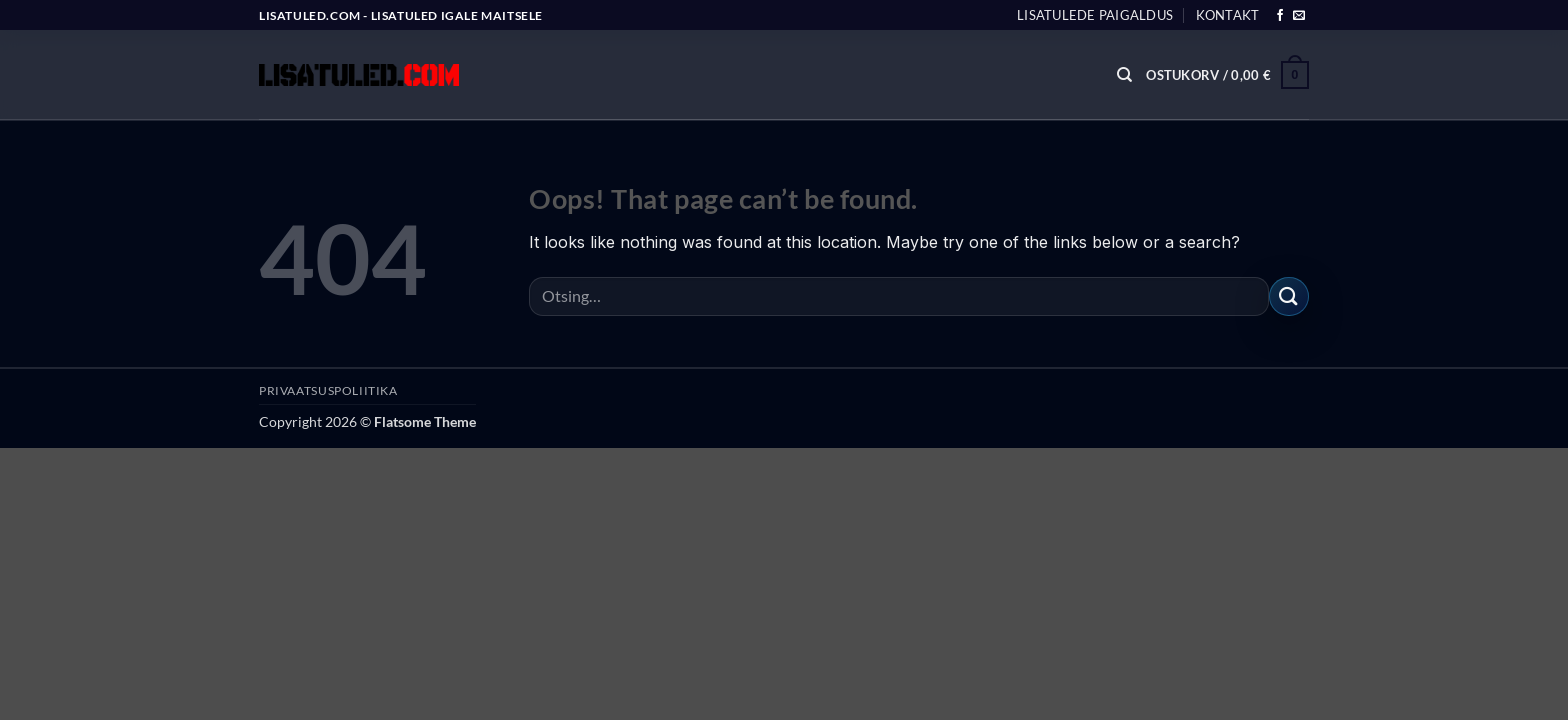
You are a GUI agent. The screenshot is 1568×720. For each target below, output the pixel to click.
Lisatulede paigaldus (1095, 15)
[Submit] (1289, 296)
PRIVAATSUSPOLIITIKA (328, 390)
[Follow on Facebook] (1280, 16)
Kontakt (1228, 15)
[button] (1227, 75)
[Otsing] (1124, 75)
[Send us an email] (1299, 16)
